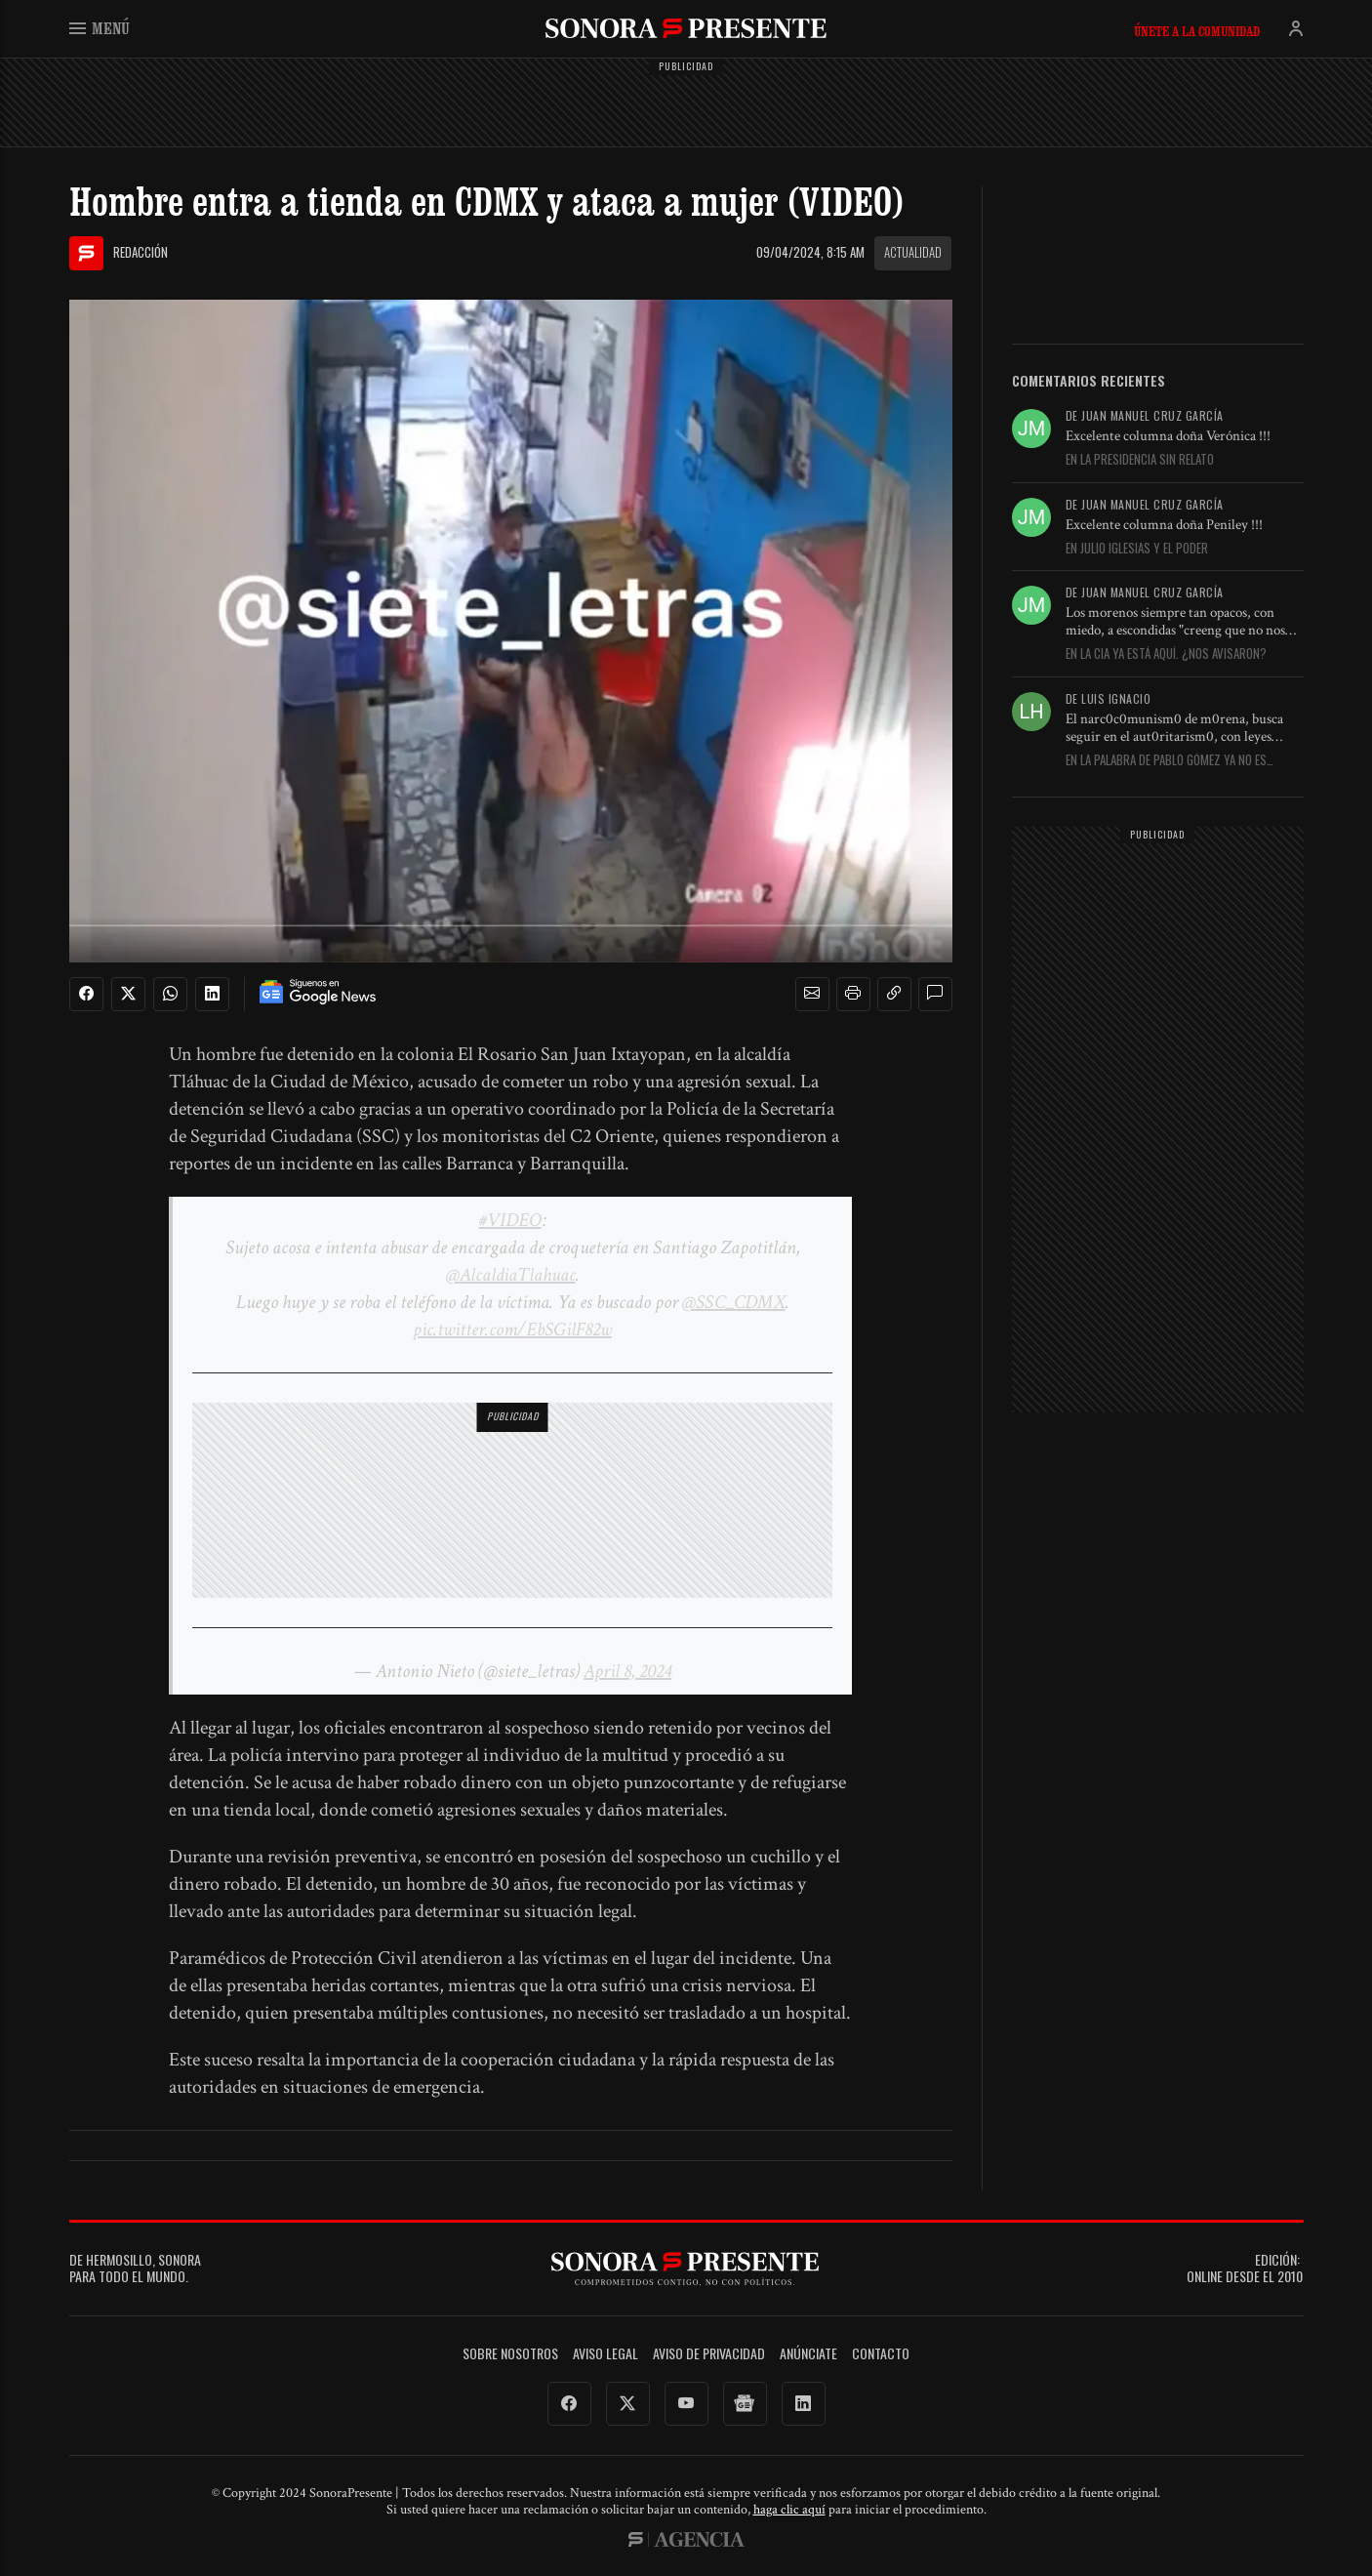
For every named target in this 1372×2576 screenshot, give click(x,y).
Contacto (880, 2354)
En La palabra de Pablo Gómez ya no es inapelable (1166, 760)
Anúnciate (808, 2354)
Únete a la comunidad (1197, 31)
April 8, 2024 (627, 1671)
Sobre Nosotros (510, 2354)
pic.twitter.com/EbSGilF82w (512, 1329)
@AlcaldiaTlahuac (511, 1275)
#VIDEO (510, 1220)
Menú (99, 28)
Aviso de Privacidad (709, 2354)
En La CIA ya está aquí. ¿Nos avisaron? (1166, 654)
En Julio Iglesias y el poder (1137, 548)
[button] (812, 993)
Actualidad (913, 252)
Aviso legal (605, 2354)
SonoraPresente (686, 28)
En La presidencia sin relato (1140, 460)
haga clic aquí (789, 2509)
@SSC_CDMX (734, 1302)
